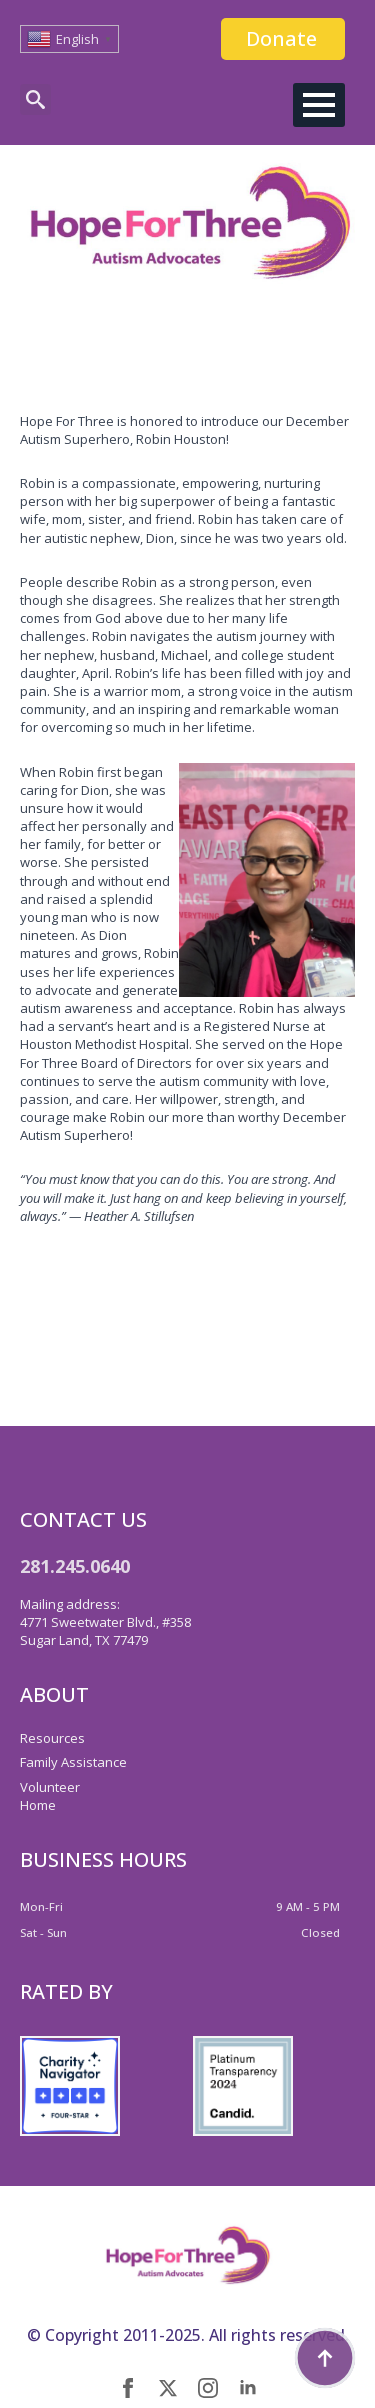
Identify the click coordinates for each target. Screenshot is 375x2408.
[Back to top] (325, 2358)
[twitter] (168, 2388)
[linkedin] (248, 2388)
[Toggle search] (35, 99)
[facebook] (128, 2388)
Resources (52, 1738)
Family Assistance (73, 1762)
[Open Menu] (319, 105)
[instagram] (208, 2388)
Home (38, 1805)
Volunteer (50, 1787)
